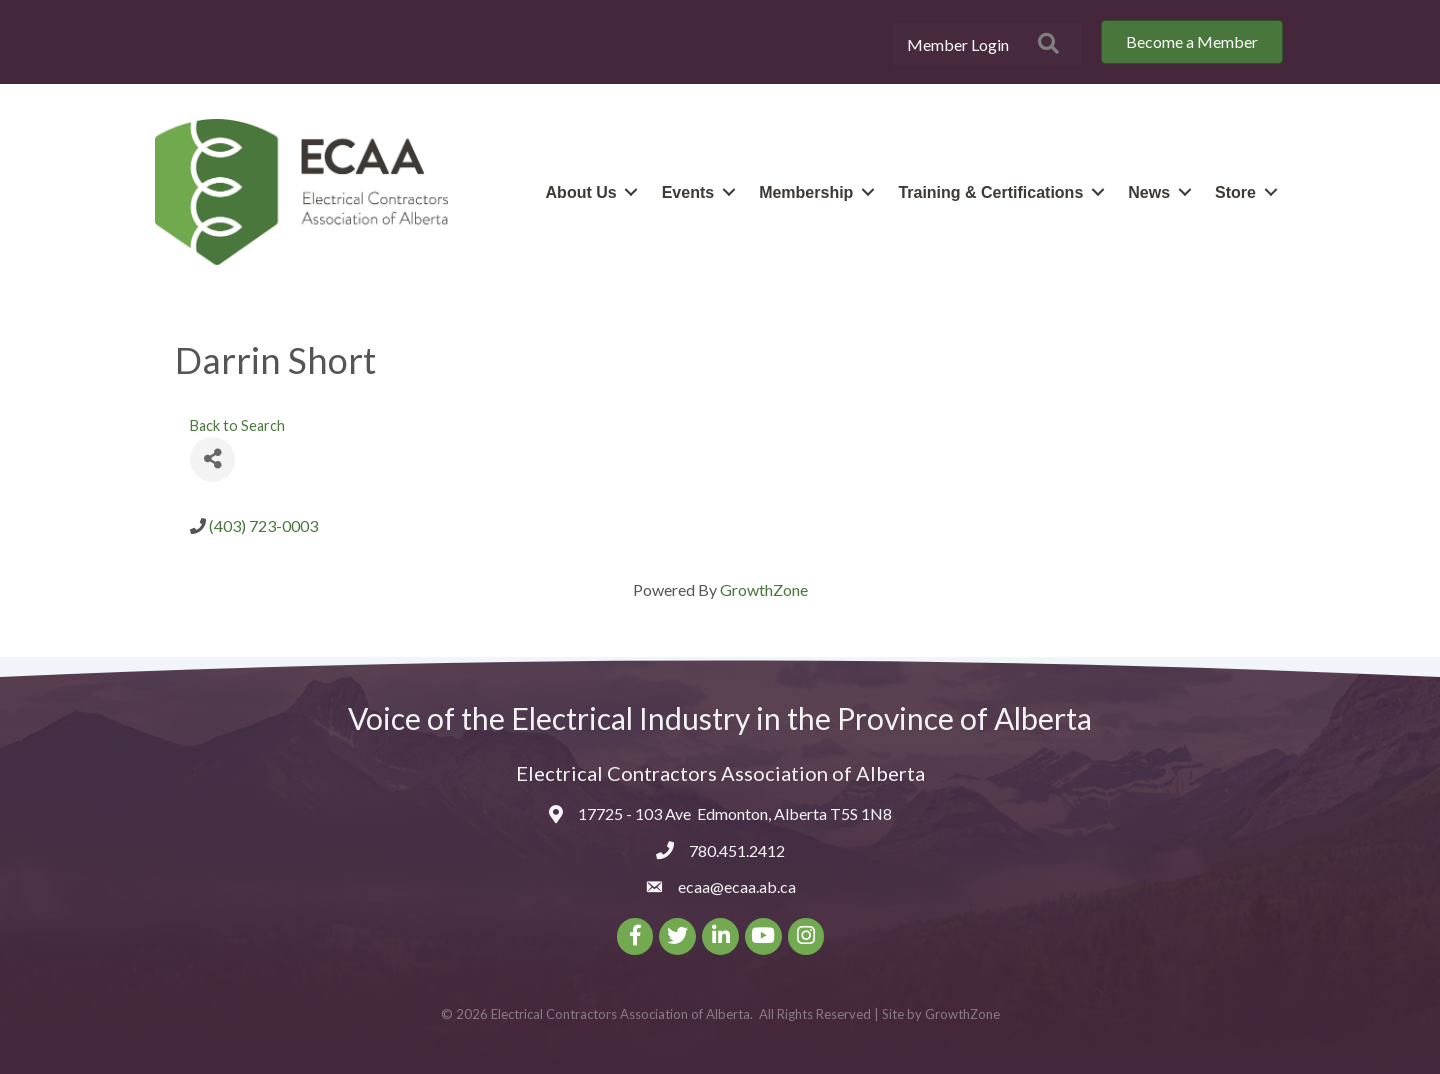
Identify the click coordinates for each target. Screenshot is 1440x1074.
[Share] (212, 458)
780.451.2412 (737, 850)
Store (1235, 192)
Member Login (958, 44)
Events (688, 192)
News (1149, 192)
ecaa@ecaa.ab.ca (737, 886)
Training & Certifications (990, 192)
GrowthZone (764, 589)
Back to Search (237, 425)
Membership (806, 192)
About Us (581, 192)
